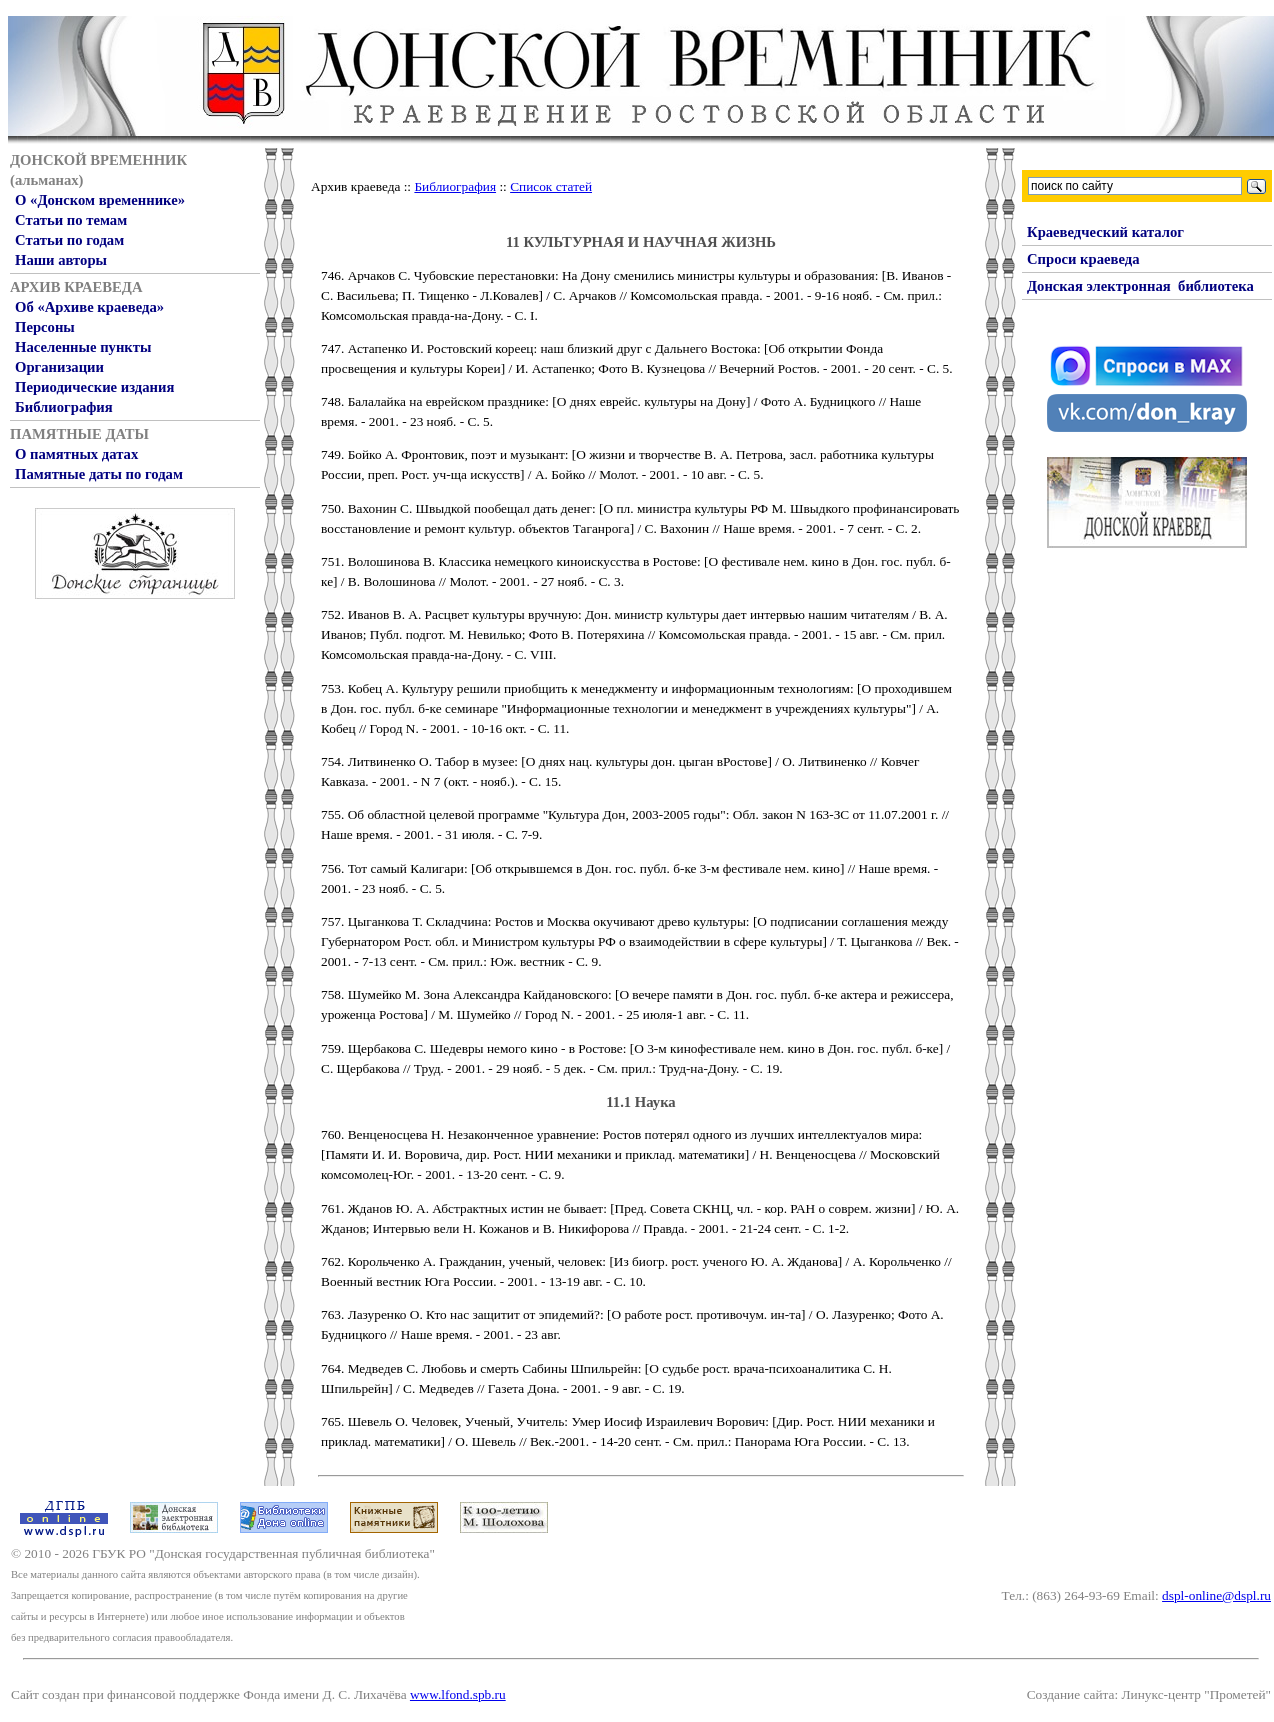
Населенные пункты (83, 347)
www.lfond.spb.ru (458, 1694)
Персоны (45, 327)
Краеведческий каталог (1105, 232)
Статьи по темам (71, 220)
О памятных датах (76, 454)
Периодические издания (94, 387)
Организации (59, 367)
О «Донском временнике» (100, 200)
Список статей (551, 186)
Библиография (64, 407)
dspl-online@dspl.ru (1216, 1595)
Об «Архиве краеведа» (89, 307)
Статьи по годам (69, 240)
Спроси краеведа (1083, 259)
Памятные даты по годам (99, 474)
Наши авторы (61, 260)
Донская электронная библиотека (1140, 286)
